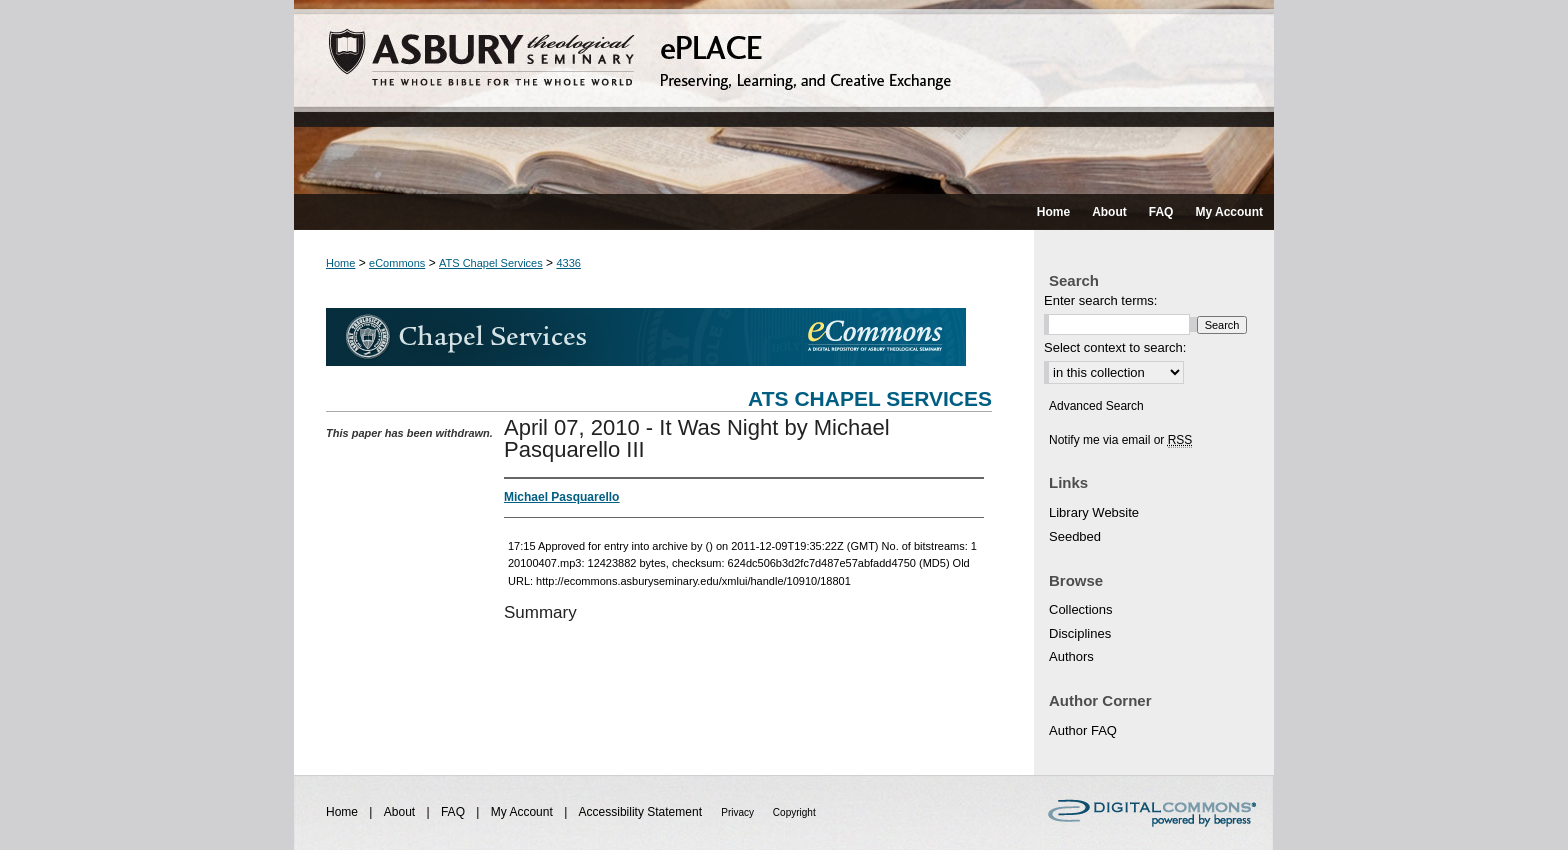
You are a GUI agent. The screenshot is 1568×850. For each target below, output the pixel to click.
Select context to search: (1115, 347)
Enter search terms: (1100, 300)
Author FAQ (1083, 730)
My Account (523, 812)
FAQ (454, 812)
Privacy (739, 812)
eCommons (397, 263)
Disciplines (1080, 633)
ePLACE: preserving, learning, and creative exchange (784, 97)
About (401, 812)
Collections (1081, 609)
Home (340, 263)
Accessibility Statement (642, 812)
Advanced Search (1096, 406)
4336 (568, 263)
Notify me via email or (1120, 440)
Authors (1071, 656)
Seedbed (1075, 536)
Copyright (794, 812)
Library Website (1094, 512)
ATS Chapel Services (491, 263)
